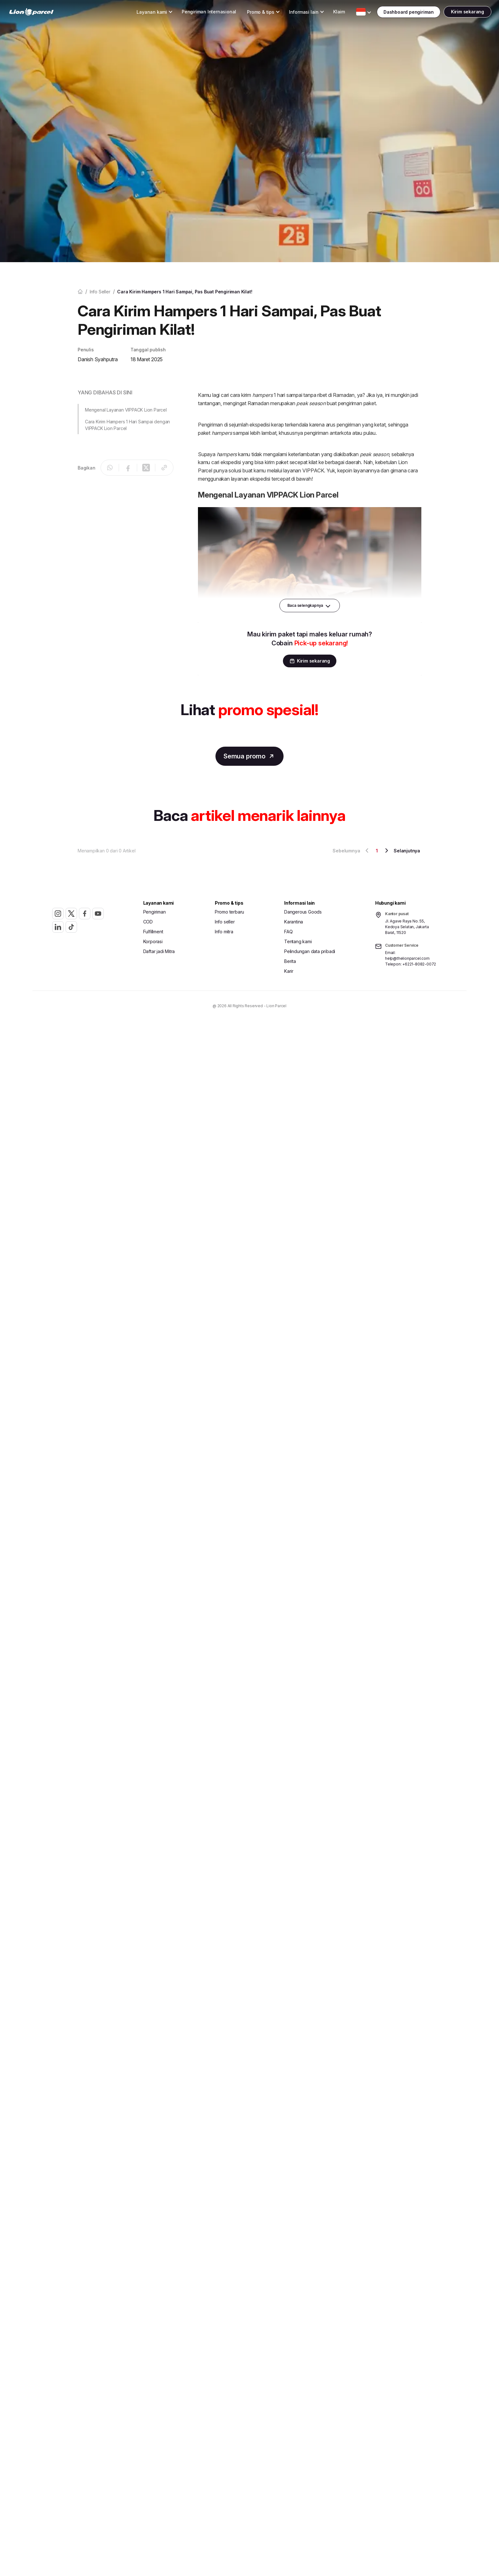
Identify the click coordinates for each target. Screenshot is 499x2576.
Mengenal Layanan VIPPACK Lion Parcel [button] (126, 410)
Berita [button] (290, 962)
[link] (43, 13)
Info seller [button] (225, 922)
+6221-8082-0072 (419, 964)
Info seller (100, 291)
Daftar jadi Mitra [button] (159, 952)
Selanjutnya (401, 851)
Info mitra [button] (224, 932)
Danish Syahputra (98, 359)
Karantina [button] (293, 922)
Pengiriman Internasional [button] (197, 12)
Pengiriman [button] (154, 912)
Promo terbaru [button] (229, 912)
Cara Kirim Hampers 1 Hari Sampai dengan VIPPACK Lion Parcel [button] (127, 425)
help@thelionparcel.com (407, 959)
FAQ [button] (288, 932)
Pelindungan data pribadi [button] (309, 952)
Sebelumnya (352, 851)
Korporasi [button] (153, 942)
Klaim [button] (327, 12)
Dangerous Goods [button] (303, 912)
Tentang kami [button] (298, 942)
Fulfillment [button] (153, 932)
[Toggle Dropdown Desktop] (140, 13)
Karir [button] (288, 971)
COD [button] (148, 922)
